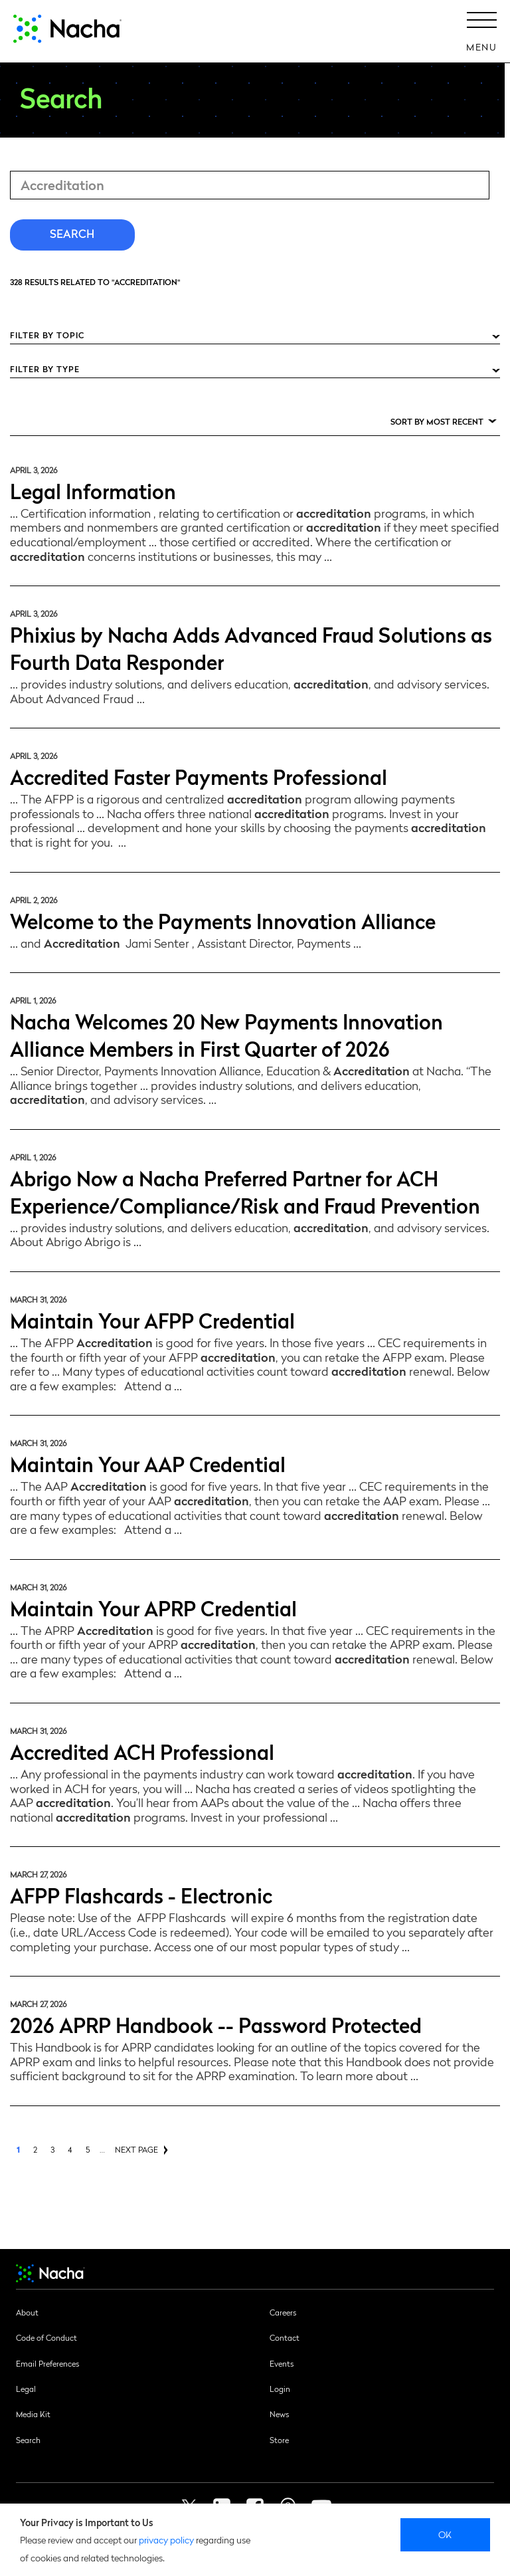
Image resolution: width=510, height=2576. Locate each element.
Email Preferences (47, 2363)
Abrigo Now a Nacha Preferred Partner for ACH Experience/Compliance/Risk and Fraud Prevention (245, 1191)
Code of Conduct (46, 2337)
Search (28, 2439)
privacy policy (166, 2539)
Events (282, 2363)
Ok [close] (445, 2534)
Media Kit (33, 2414)
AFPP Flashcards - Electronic (141, 1894)
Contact (284, 2337)
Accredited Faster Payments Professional (198, 776)
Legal (26, 2388)
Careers (283, 2312)
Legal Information (93, 490)
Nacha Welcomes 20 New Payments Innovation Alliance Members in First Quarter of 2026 (226, 1034)
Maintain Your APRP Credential (153, 1607)
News (279, 2414)
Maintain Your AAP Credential (148, 1463)
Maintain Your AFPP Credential (152, 1319)
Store (279, 2439)
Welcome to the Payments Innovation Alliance (223, 920)
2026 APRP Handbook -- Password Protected (216, 2024)
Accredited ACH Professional (142, 1751)
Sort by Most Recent (436, 421)
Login (280, 2388)
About (27, 2312)
